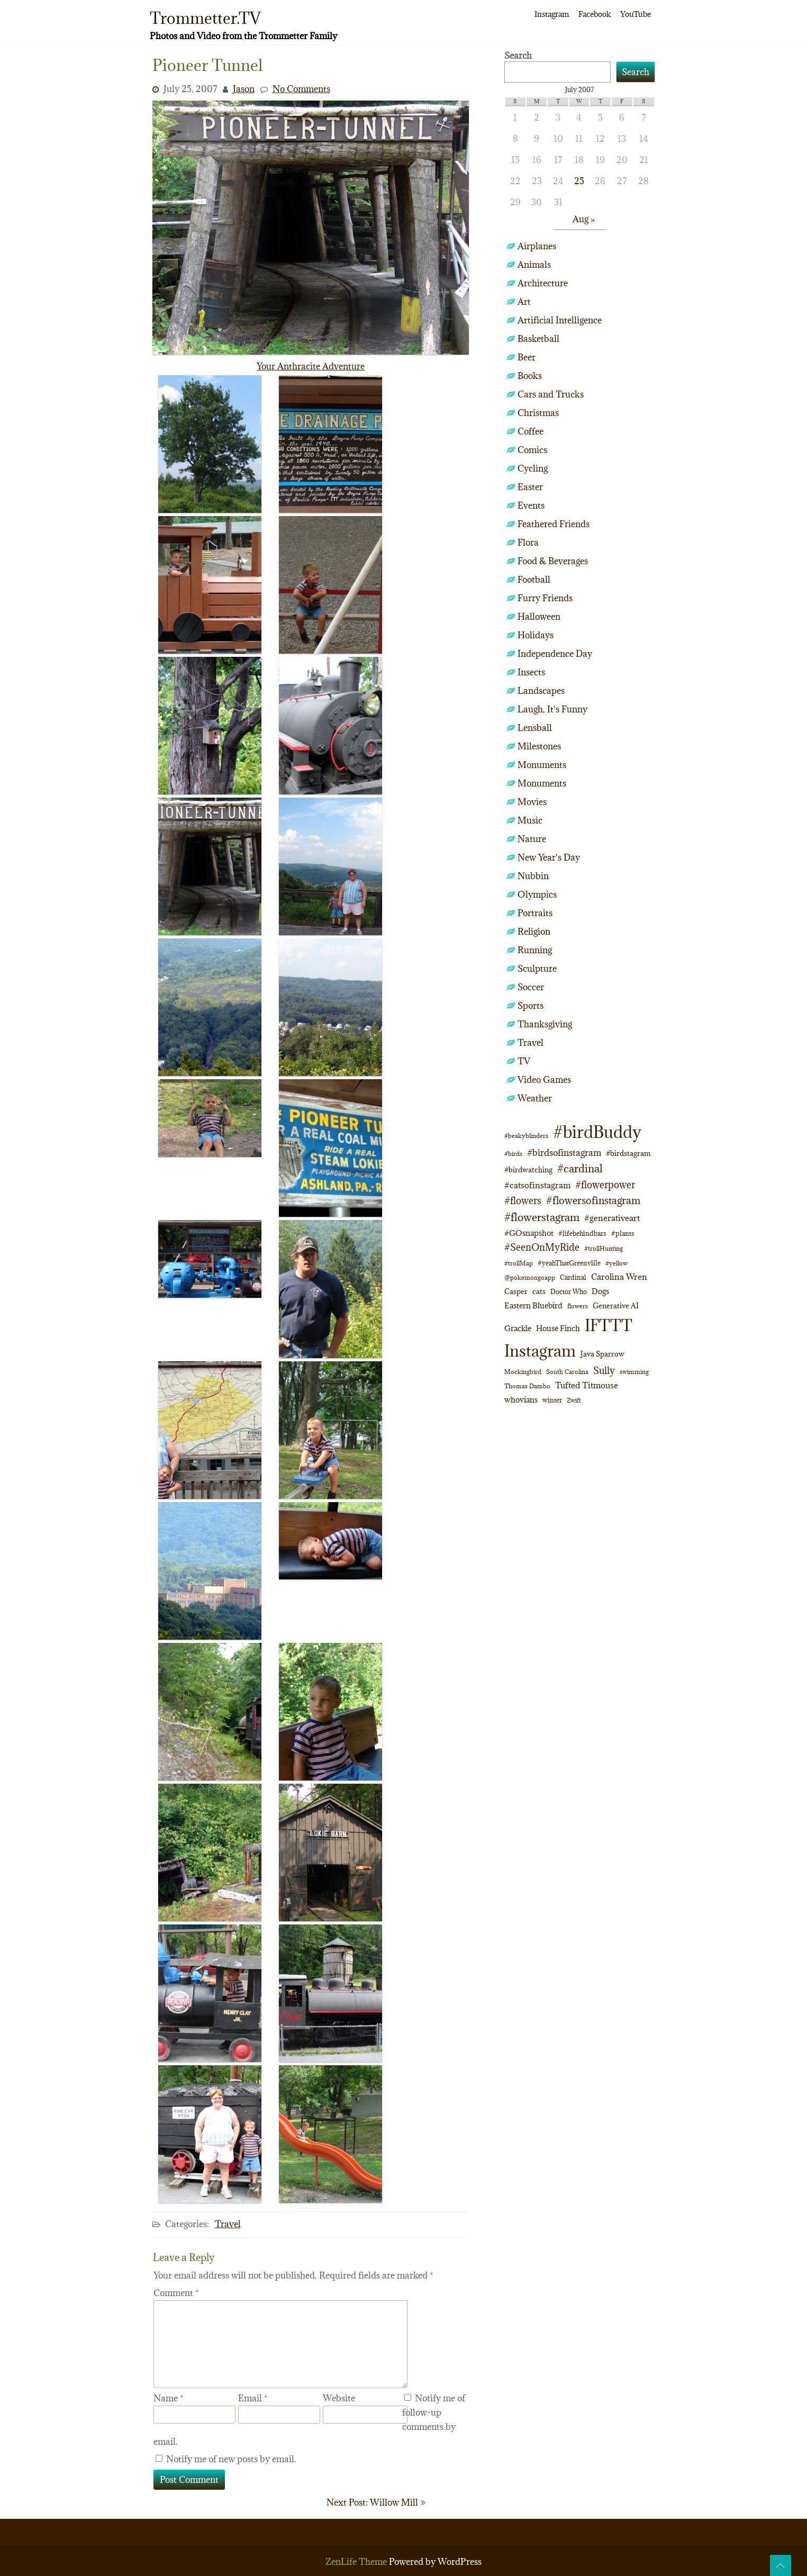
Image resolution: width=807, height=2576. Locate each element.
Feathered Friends (554, 524)
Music (530, 820)
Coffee (530, 431)
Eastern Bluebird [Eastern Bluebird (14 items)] (533, 1305)
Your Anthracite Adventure (311, 366)
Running (535, 950)
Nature (532, 839)
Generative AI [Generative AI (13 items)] (616, 1305)
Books (530, 376)
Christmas (538, 413)
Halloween (539, 616)
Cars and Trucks (551, 394)
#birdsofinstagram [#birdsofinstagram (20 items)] (564, 1153)
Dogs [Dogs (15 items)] (600, 1291)
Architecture (543, 283)
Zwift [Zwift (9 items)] (574, 1400)
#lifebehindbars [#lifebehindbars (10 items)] (582, 1233)
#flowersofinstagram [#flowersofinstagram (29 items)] (593, 1200)
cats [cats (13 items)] (539, 1291)
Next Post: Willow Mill (372, 2502)
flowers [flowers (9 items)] (577, 1306)
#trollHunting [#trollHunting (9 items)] (603, 1248)
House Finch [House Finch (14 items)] (558, 1328)
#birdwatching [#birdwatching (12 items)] (528, 1169)
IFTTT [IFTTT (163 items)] (608, 1325)
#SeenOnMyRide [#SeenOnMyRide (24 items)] (541, 1247)
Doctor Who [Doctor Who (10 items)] (568, 1291)
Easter (530, 487)
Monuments (542, 765)
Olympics (537, 894)
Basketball (538, 339)
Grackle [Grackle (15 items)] (517, 1328)
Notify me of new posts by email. (231, 2459)
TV (524, 1061)
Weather (535, 1098)
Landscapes (541, 691)
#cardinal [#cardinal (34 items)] (580, 1168)
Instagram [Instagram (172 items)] (540, 1351)
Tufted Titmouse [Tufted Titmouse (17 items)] (586, 1385)
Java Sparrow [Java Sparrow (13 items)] (602, 1354)
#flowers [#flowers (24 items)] (522, 1201)
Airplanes (537, 246)
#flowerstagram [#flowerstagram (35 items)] (541, 1217)
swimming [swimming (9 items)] (634, 1372)
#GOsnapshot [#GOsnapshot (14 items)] (529, 1233)
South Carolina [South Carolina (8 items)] (567, 1372)
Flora (528, 542)
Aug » (584, 219)
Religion (534, 931)
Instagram (551, 14)
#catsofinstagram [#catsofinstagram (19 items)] (537, 1184)
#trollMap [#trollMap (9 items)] (518, 1263)
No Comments (301, 89)
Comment (176, 2293)
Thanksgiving (545, 1024)
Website (339, 2398)
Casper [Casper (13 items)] (516, 1291)
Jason (244, 89)
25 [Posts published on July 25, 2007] (579, 181)
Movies (532, 802)
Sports (530, 1005)
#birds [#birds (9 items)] (513, 1154)
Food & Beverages (553, 561)
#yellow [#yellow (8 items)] (616, 1263)
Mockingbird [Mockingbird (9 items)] (522, 1372)
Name (168, 2398)
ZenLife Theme (357, 2562)
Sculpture (537, 968)
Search (518, 55)
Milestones (539, 746)
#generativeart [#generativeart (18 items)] (612, 1218)
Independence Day (555, 653)
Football (534, 579)
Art (524, 302)
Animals (534, 264)
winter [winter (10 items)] (552, 1400)
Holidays (536, 635)
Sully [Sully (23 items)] (604, 1370)
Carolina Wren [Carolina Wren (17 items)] (619, 1276)
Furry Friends (545, 598)
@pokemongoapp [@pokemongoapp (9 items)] (529, 1277)
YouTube (635, 14)
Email (253, 2398)
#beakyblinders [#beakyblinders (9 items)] (526, 1136)
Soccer (531, 987)
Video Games (544, 1080)
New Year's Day (549, 857)
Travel (228, 2224)
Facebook (594, 14)
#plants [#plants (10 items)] (622, 1233)
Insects (531, 672)
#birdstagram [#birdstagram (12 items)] (628, 1153)
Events (531, 505)
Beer (527, 357)
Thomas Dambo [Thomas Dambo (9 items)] (527, 1386)
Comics (532, 450)
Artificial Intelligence (560, 320)
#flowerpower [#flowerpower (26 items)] (605, 1185)
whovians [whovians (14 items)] (521, 1400)
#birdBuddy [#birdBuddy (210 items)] (597, 1132)
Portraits (535, 913)
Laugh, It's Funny (552, 709)
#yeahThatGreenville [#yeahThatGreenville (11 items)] (569, 1263)
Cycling (533, 468)
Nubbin (533, 876)
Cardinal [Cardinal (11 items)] (573, 1277)
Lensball (535, 728)
